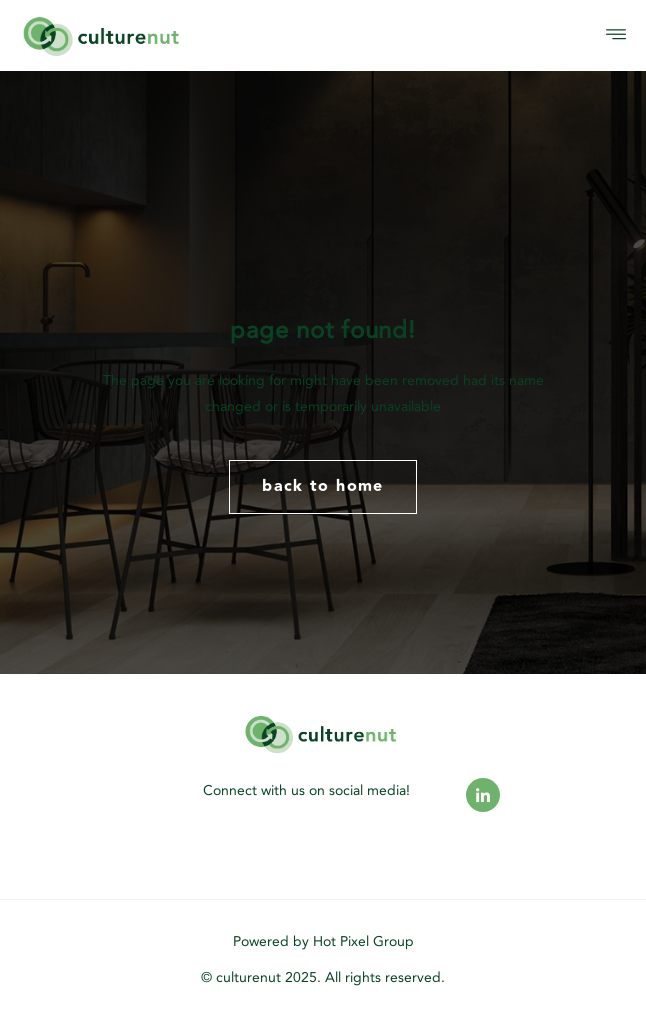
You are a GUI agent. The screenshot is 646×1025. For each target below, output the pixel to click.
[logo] (171, 35)
